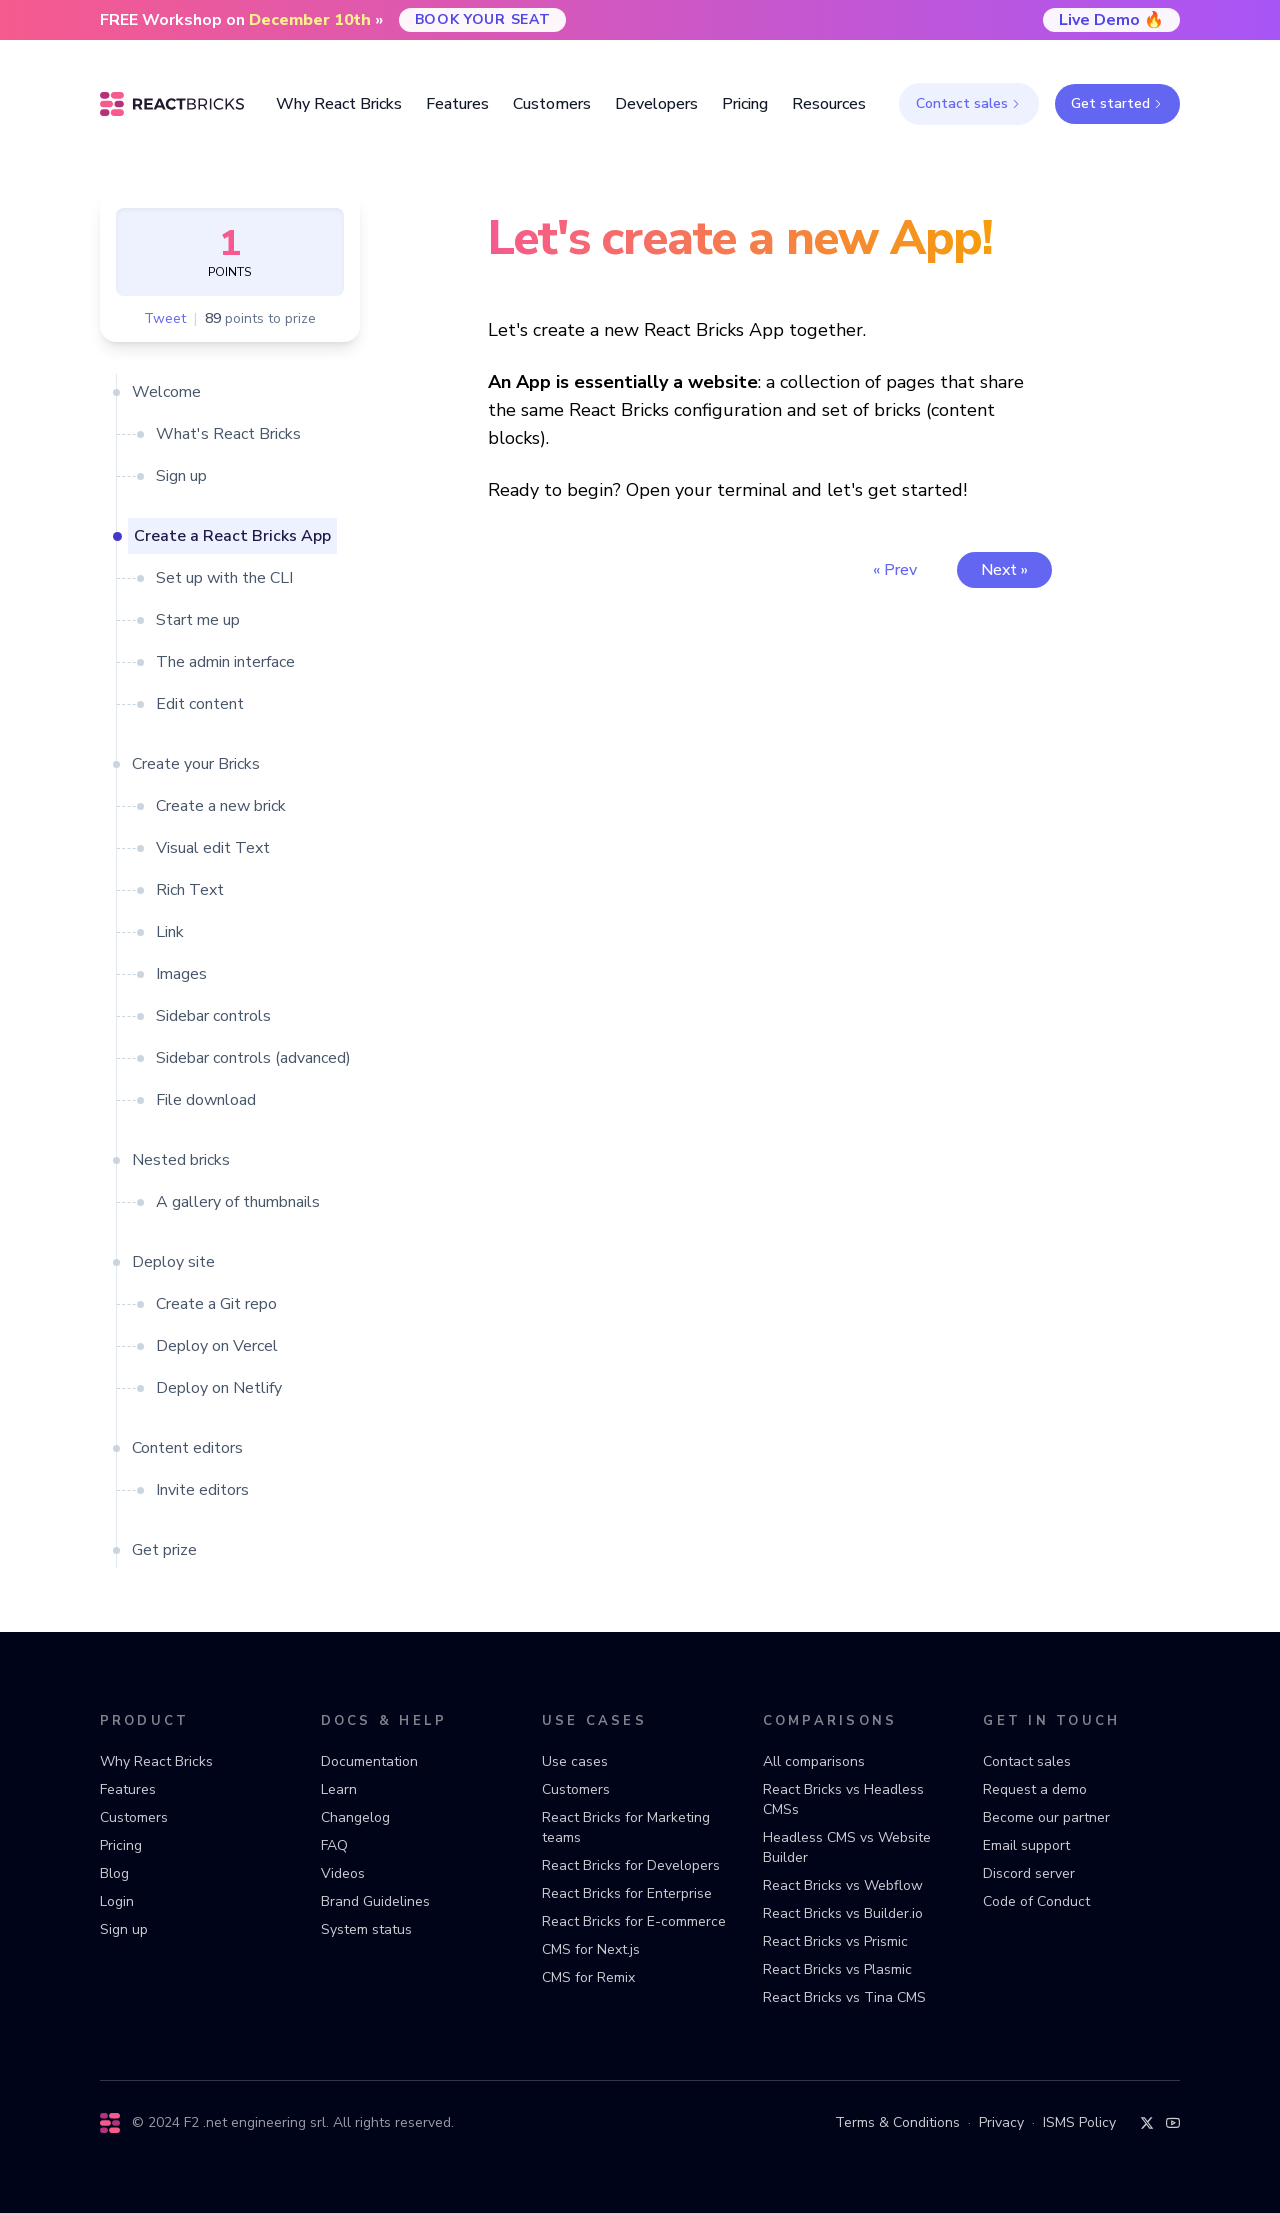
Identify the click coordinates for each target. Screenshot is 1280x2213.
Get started (1117, 103)
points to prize (260, 319)
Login (117, 1901)
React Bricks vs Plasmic (837, 1969)
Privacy (1001, 2122)
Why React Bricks (156, 1761)
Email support (1026, 1845)
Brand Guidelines (375, 1901)
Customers (134, 1817)
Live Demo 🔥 (1111, 20)
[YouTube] (1173, 2123)
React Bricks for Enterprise (627, 1893)
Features (128, 1789)
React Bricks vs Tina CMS (844, 1997)
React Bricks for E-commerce (634, 1921)
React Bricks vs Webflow (843, 1885)
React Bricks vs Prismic (835, 1941)
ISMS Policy (1079, 2122)
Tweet (165, 319)
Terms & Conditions (897, 2122)
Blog (114, 1873)
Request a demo (1035, 1789)
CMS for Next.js (591, 1949)
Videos (343, 1873)
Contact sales (969, 103)
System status (366, 1929)
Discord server (1029, 1873)
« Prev (895, 570)
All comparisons (814, 1761)
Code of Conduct (1036, 1901)
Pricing (121, 1845)
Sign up (124, 1929)
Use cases (575, 1761)
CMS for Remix (588, 1977)
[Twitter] (1147, 2123)
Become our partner (1046, 1817)
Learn (339, 1789)
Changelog (355, 1817)
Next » (1004, 570)
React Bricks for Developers (631, 1865)
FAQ (334, 1845)
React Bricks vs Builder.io (843, 1913)
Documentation (369, 1761)
